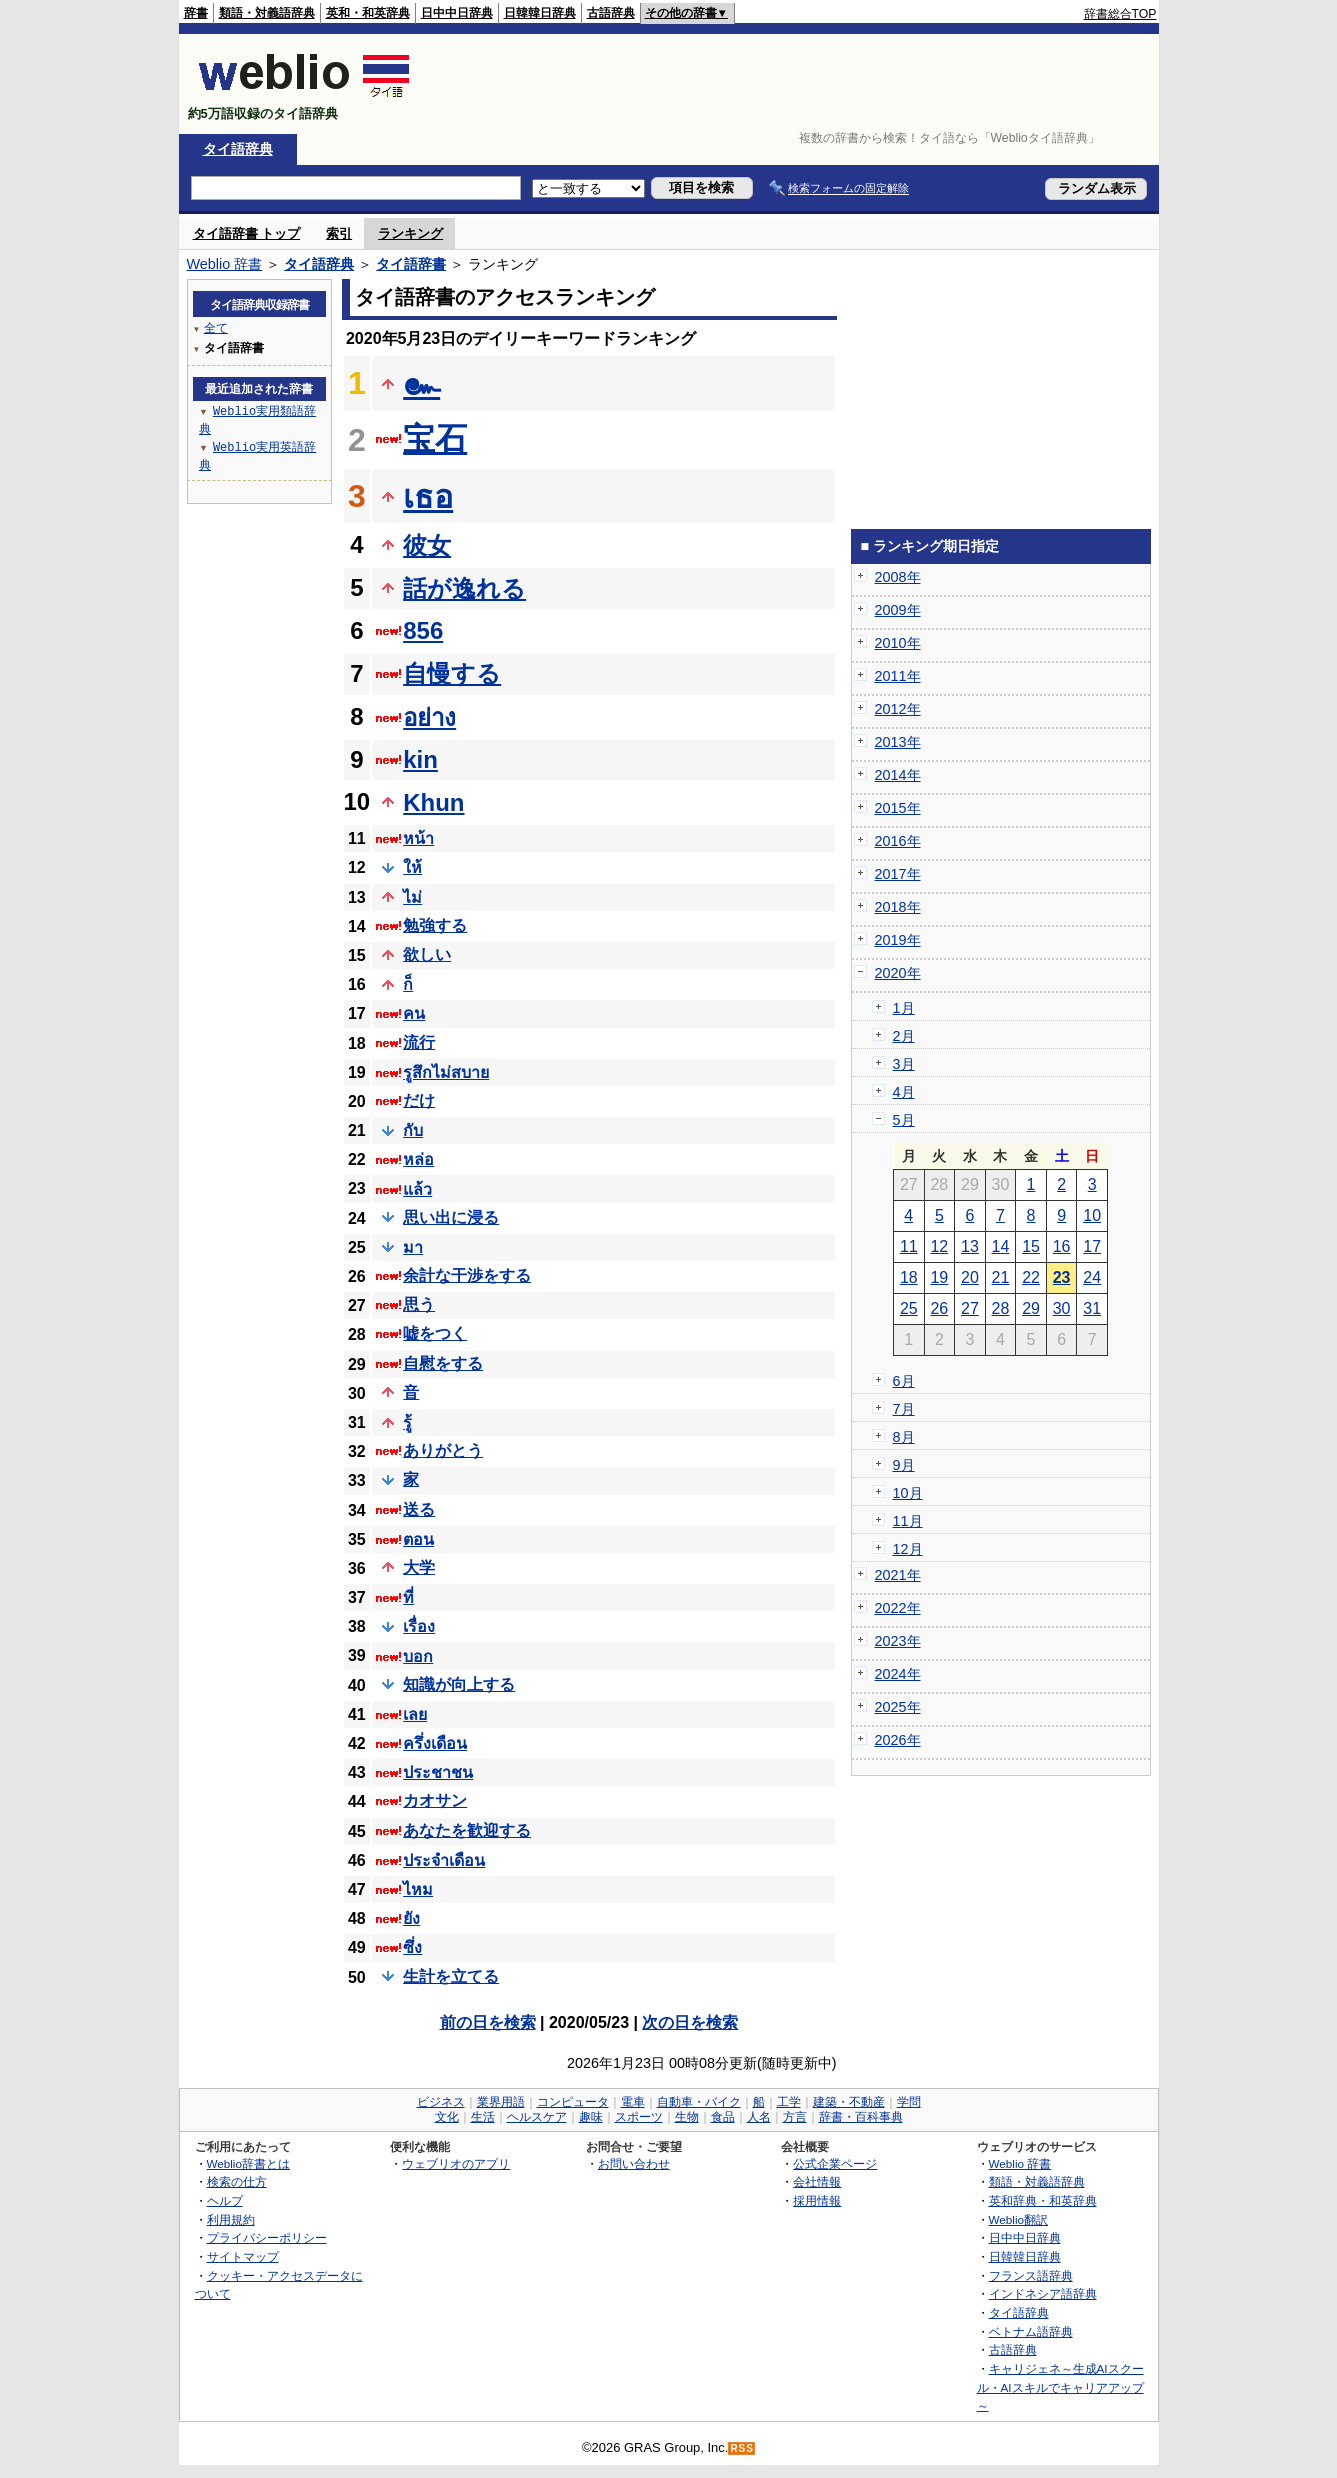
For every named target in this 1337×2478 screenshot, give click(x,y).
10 (1092, 1215)
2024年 (898, 1674)
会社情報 (817, 2181)
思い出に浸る (451, 1217)
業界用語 (501, 2102)
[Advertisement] (793, 84)
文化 (447, 2117)
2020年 (898, 973)
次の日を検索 (690, 2022)
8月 (904, 1437)
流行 (419, 1042)
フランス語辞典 (1031, 2275)
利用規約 (231, 2219)
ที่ (408, 1597)
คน (414, 1013)
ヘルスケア (537, 2117)
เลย (415, 1714)
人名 (759, 2117)
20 (970, 1277)
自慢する (452, 673)
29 (1031, 1308)
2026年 (898, 1740)
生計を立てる (451, 1976)
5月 (904, 1120)
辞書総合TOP (1120, 14)
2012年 (898, 709)
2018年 (898, 907)
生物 (687, 2117)
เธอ (428, 497)
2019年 (898, 940)
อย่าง (429, 717)
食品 (723, 2117)
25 (909, 1308)
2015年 (898, 808)
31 (1092, 1308)
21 (1001, 1277)
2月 (904, 1036)
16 (1062, 1246)
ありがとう (443, 1450)
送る (419, 1509)
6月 (904, 1381)
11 (909, 1246)
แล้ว (417, 1189)
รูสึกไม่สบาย (446, 1072)
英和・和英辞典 (368, 13)
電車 (633, 2102)
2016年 (898, 841)
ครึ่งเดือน (435, 1743)
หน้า (418, 838)
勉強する (435, 925)
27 (970, 1308)
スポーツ (639, 2117)
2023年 (898, 1641)
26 (939, 1308)
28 (1001, 1308)
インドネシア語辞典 (1043, 2293)
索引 (339, 233)
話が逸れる (464, 588)
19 (939, 1277)
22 (1031, 1277)
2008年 (898, 577)
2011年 (898, 676)
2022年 (898, 1608)
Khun (433, 802)
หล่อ (418, 1159)
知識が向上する (459, 1684)
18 (909, 1277)
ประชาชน (438, 1772)
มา (413, 1247)
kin (420, 759)
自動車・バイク (699, 2102)
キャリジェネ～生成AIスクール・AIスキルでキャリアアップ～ (1060, 2387)
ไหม (418, 1889)
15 (1031, 1246)
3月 (904, 1064)
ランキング (410, 233)
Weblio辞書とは (248, 2163)
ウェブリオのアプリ (456, 2163)
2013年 (898, 742)
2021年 (898, 1575)
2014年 (898, 775)
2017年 (898, 874)
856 (423, 630)
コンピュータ (573, 2102)
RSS (742, 2448)
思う (419, 1304)
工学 (789, 2102)
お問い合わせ (634, 2163)
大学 (419, 1567)
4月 (904, 1092)
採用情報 (817, 2200)
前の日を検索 (488, 2022)
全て (216, 327)
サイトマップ (243, 2256)
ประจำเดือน (444, 1860)
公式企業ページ (835, 2163)
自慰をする (443, 1363)
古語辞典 (611, 13)
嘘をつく (435, 1333)
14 (1001, 1246)
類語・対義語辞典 (267, 13)
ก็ (408, 984)
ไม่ (412, 897)
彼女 (427, 545)
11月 (908, 1521)
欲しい (427, 954)
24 (1092, 1277)
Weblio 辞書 (225, 264)
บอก (418, 1656)
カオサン (435, 1800)
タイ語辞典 (238, 149)
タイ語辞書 (411, 264)
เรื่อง (419, 1626)
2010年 (898, 643)
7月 (904, 1409)
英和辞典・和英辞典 (1043, 2200)
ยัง (411, 1918)
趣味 (591, 2117)
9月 (904, 1465)
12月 (908, 1549)
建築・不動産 (849, 2102)
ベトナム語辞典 (1031, 2331)
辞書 (196, 13)
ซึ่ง (412, 1947)
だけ (419, 1100)
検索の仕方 (237, 2181)
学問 (909, 2102)
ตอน (418, 1539)
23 (1062, 1277)
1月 (904, 1008)
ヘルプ (225, 2200)
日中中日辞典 (457, 13)
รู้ (407, 1422)
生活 (483, 2117)
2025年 (898, 1707)
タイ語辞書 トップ (247, 233)
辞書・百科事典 (861, 2117)
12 (939, 1246)
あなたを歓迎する (467, 1830)
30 (1062, 1308)
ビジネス (441, 2102)
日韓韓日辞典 (540, 13)
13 (970, 1246)
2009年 (898, 610)
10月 (908, 1493)
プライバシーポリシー (267, 2237)
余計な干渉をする (467, 1275)
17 (1092, 1246)
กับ (413, 1130)
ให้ (412, 867)
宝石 (435, 439)
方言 (795, 2117)
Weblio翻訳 (1018, 2219)
